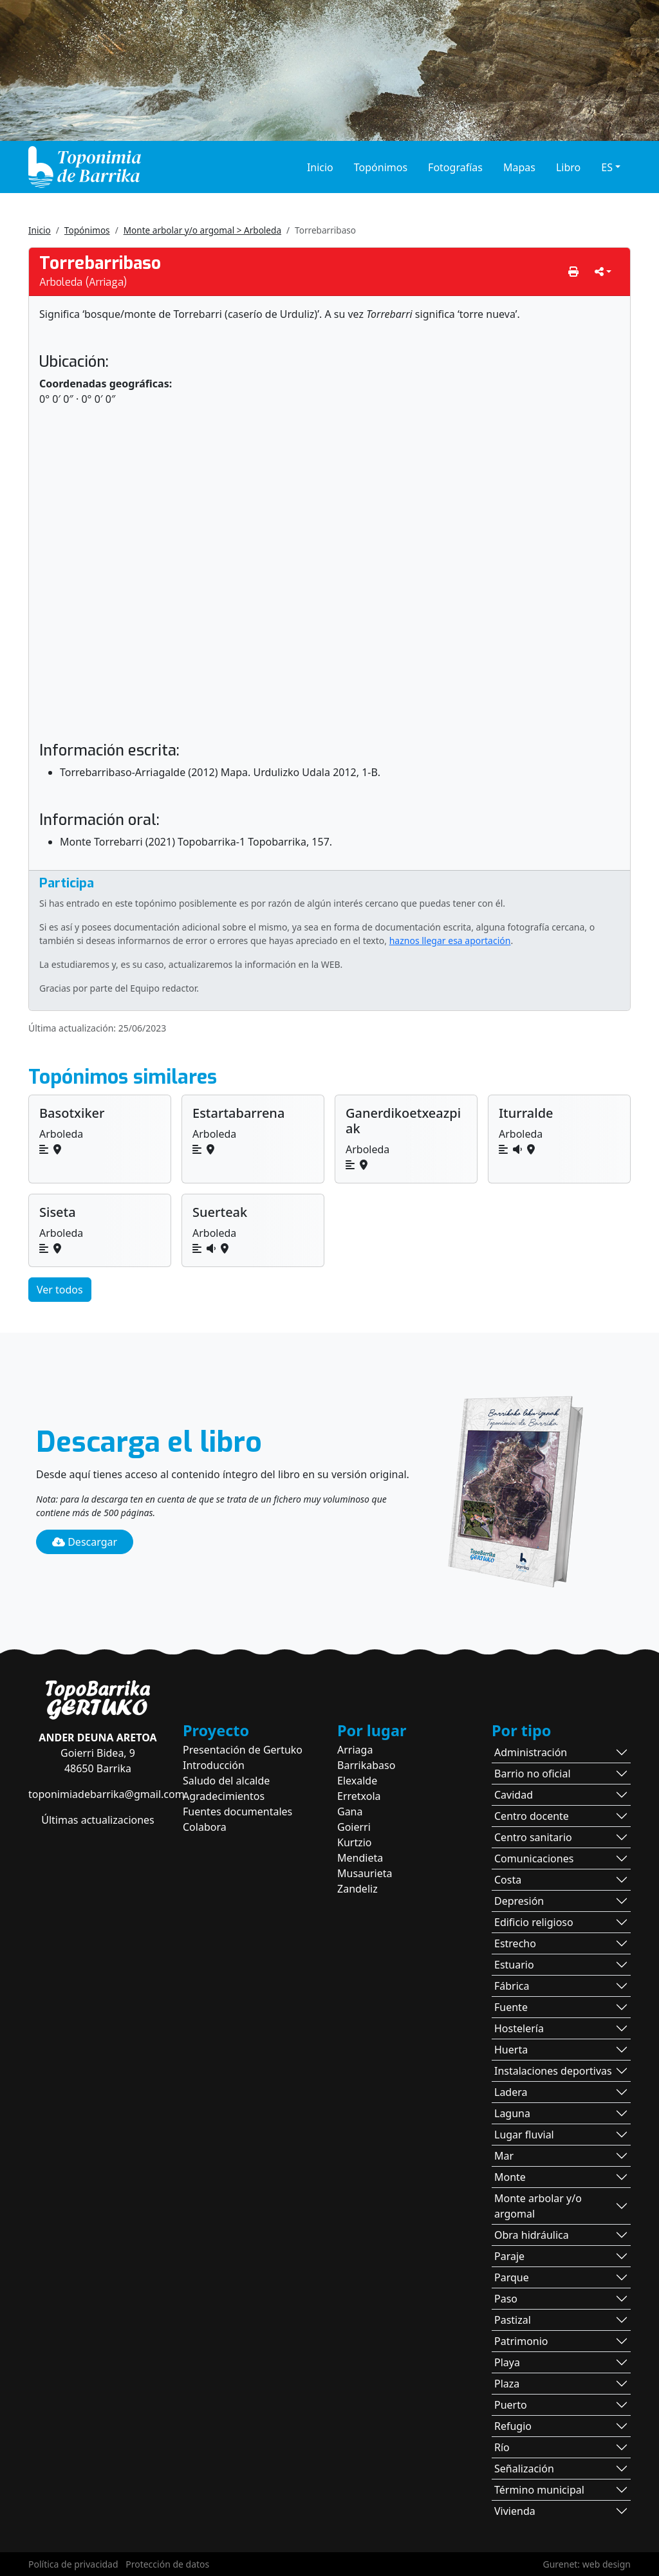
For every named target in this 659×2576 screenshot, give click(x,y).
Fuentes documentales (237, 1811)
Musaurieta (364, 1873)
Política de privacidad (73, 2564)
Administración (530, 1752)
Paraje (509, 2256)
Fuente (511, 2007)
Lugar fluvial (524, 2134)
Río (502, 2447)
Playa (507, 2362)
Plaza (506, 2384)
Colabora (205, 1827)
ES (607, 167)
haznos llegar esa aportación (450, 940)
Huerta (511, 2050)
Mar (504, 2156)
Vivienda (514, 2511)
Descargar (84, 1542)
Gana (350, 1811)
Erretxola (359, 1796)
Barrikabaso (366, 1765)
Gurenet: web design (587, 2564)
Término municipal (539, 2490)
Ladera (511, 2092)
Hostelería (519, 2028)
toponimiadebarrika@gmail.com (106, 1794)
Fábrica (512, 1986)
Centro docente (531, 1816)
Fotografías (455, 167)
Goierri (354, 1827)
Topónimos (380, 167)
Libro (568, 167)
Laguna (512, 2113)
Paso (505, 2299)
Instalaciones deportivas (553, 2071)
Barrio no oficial (532, 1773)
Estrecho (515, 1943)
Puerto (510, 2405)
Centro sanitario (533, 1837)
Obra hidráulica (531, 2235)
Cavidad (513, 1795)
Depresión (519, 1901)
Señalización (524, 2468)
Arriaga (355, 1750)
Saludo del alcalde (226, 1781)
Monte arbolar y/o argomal (538, 2206)
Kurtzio (354, 1842)
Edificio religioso (533, 1922)
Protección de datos (167, 2564)
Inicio (320, 167)
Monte (510, 2177)
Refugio (513, 2426)
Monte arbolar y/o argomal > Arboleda (202, 230)
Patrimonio (521, 2341)
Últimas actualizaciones (97, 1820)
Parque (511, 2277)
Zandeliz (357, 1889)
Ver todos (60, 1290)
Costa (507, 1880)
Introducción (214, 1765)
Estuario (514, 1965)
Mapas (519, 167)
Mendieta (360, 1858)
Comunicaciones (533, 1858)
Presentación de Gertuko (242, 1750)
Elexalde (357, 1781)
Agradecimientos (224, 1796)
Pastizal (512, 2320)
